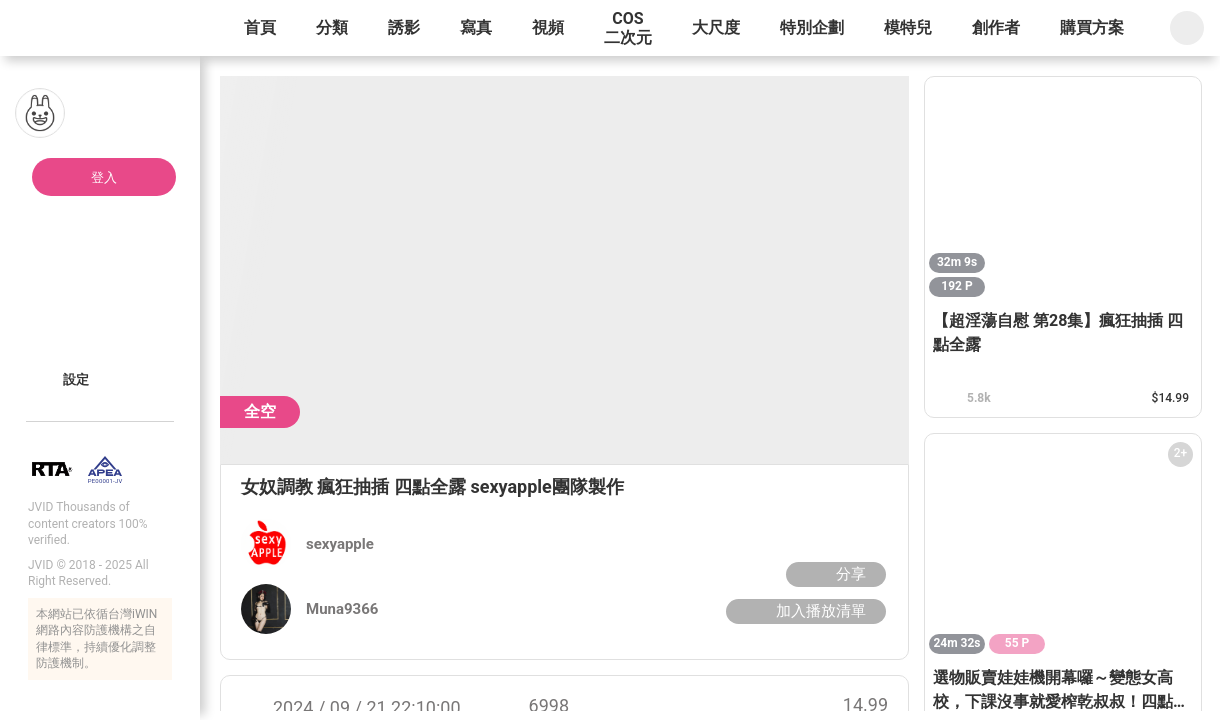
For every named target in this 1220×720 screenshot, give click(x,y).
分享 (833, 574)
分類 (332, 27)
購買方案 (1092, 27)
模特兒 (908, 27)
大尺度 (716, 27)
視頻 (548, 27)
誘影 (404, 27)
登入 (104, 177)
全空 (260, 411)
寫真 (476, 27)
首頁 (260, 27)
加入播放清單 (803, 611)
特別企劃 (812, 27)
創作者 (996, 27)
